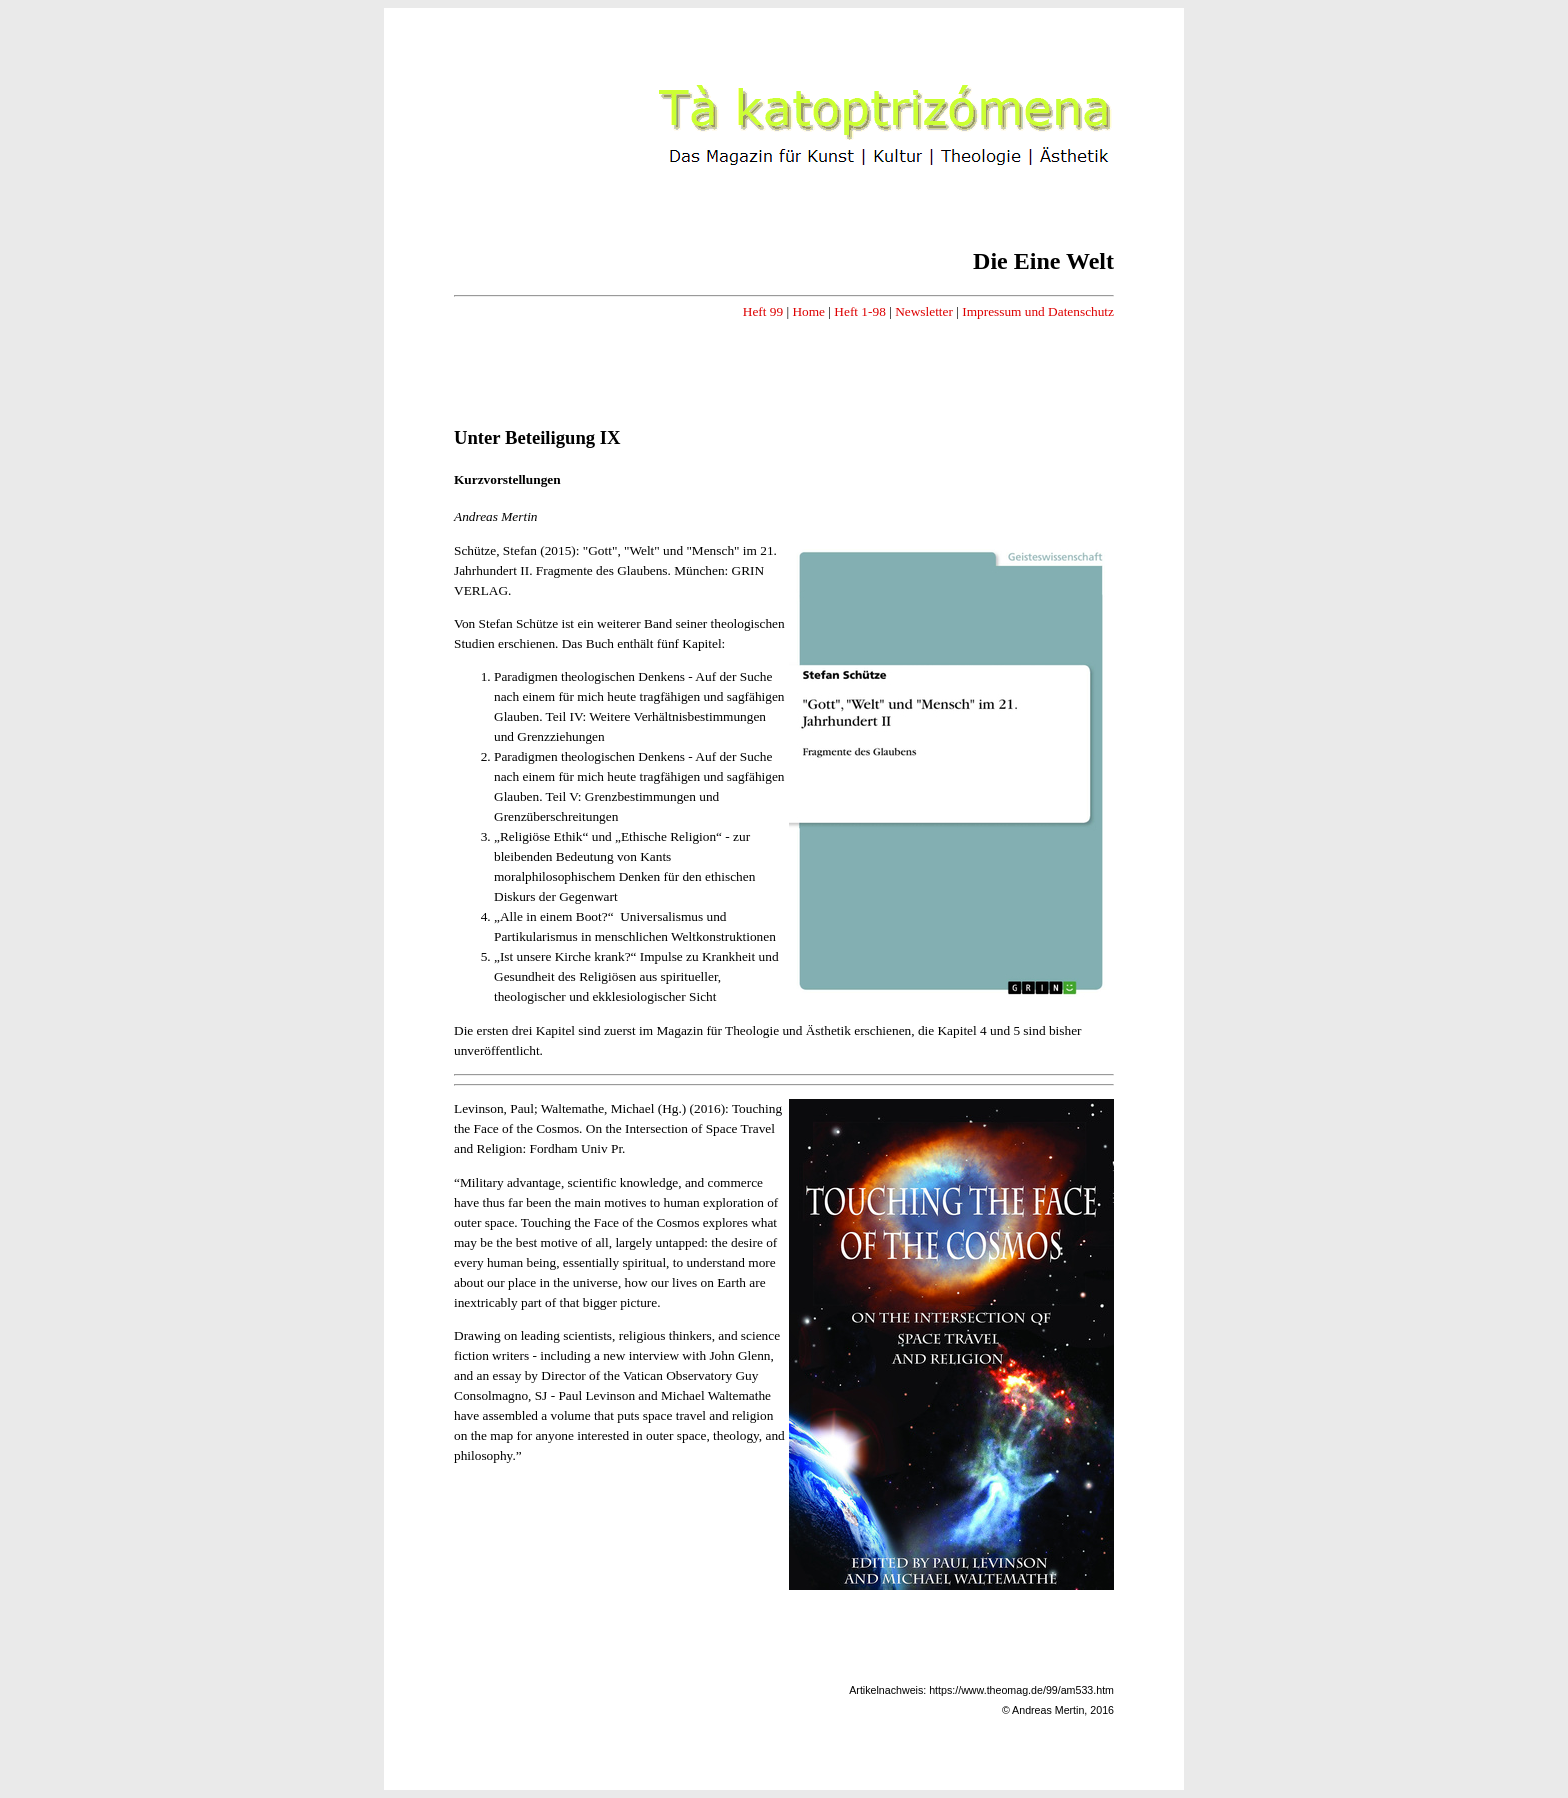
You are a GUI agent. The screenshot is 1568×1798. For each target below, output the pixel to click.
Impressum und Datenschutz (1038, 311)
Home (808, 311)
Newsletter (924, 311)
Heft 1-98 (859, 311)
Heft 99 (763, 311)
